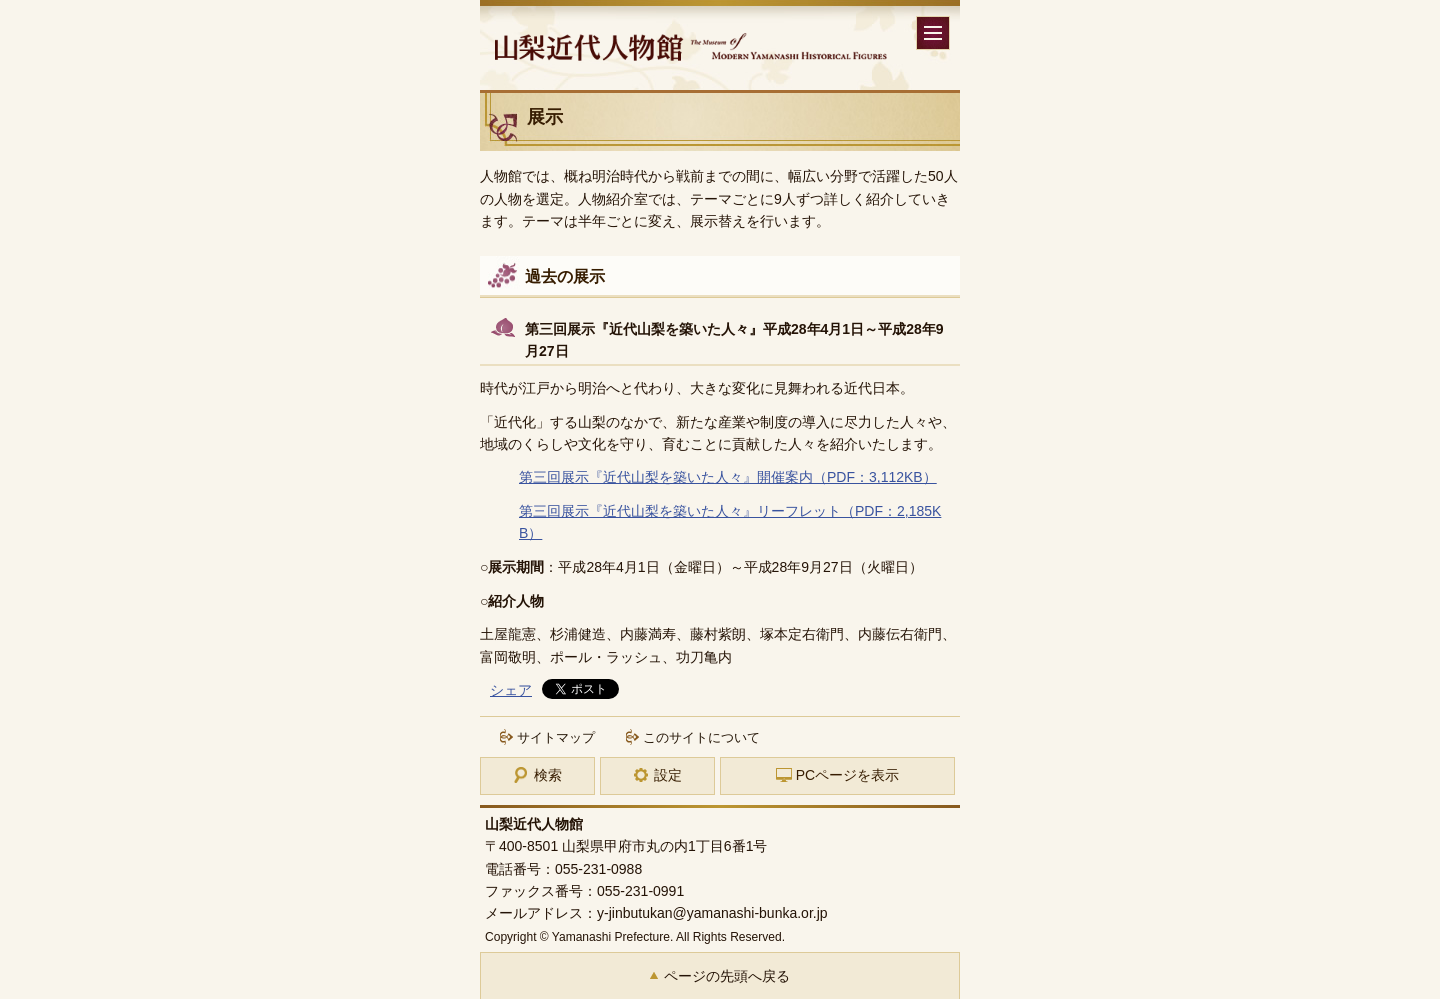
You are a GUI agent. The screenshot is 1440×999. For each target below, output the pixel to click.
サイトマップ (556, 737)
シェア (511, 690)
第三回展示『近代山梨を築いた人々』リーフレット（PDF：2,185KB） (730, 522)
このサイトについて (701, 737)
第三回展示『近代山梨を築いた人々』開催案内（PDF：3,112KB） (728, 477)
